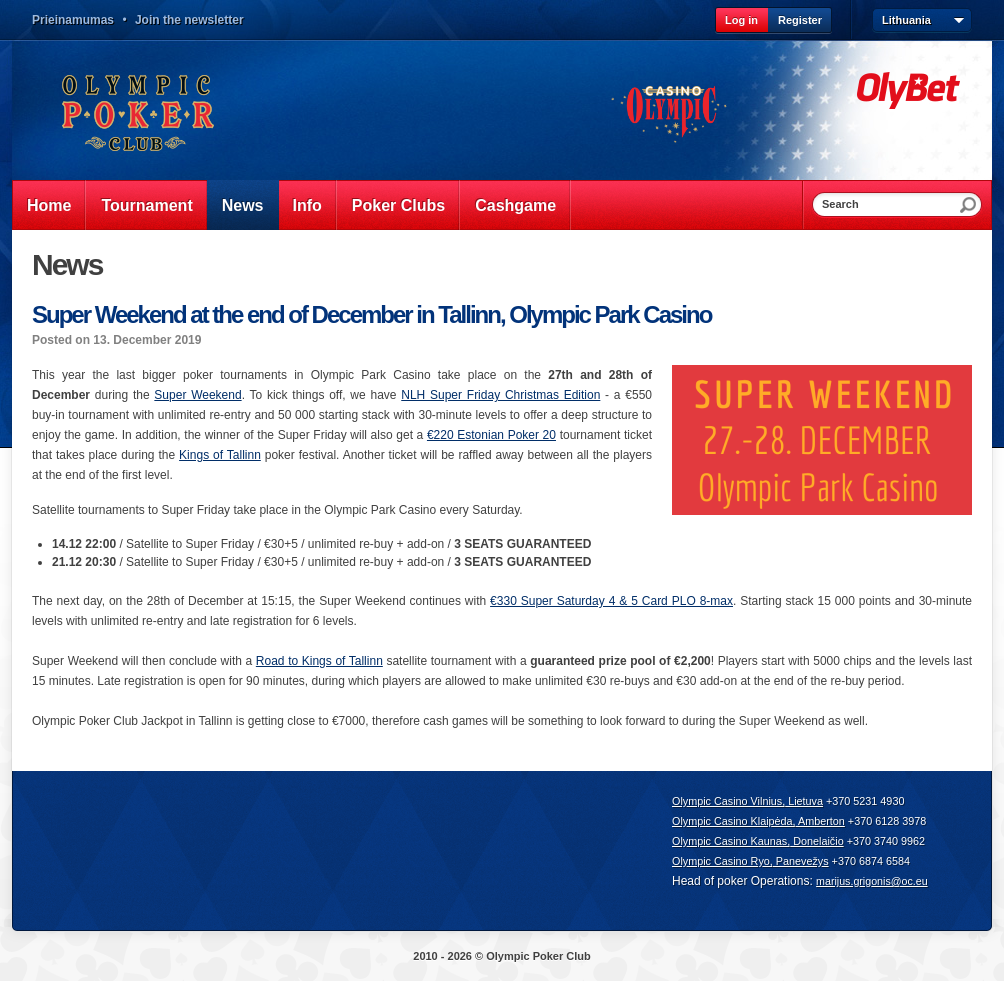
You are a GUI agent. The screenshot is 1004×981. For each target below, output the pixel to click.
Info (307, 205)
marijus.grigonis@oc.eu (872, 881)
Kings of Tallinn (220, 455)
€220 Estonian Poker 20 (491, 435)
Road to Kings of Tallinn (319, 661)
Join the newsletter (189, 20)
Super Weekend (197, 395)
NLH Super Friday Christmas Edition (500, 395)
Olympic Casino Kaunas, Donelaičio (758, 841)
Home (49, 205)
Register (800, 20)
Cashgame (515, 205)
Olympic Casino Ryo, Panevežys (750, 861)
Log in (741, 20)
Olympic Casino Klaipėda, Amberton (758, 821)
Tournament (146, 205)
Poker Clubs (398, 205)
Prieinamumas (73, 20)
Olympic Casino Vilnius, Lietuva (747, 801)
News (243, 205)
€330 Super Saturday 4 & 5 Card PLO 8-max (611, 601)
